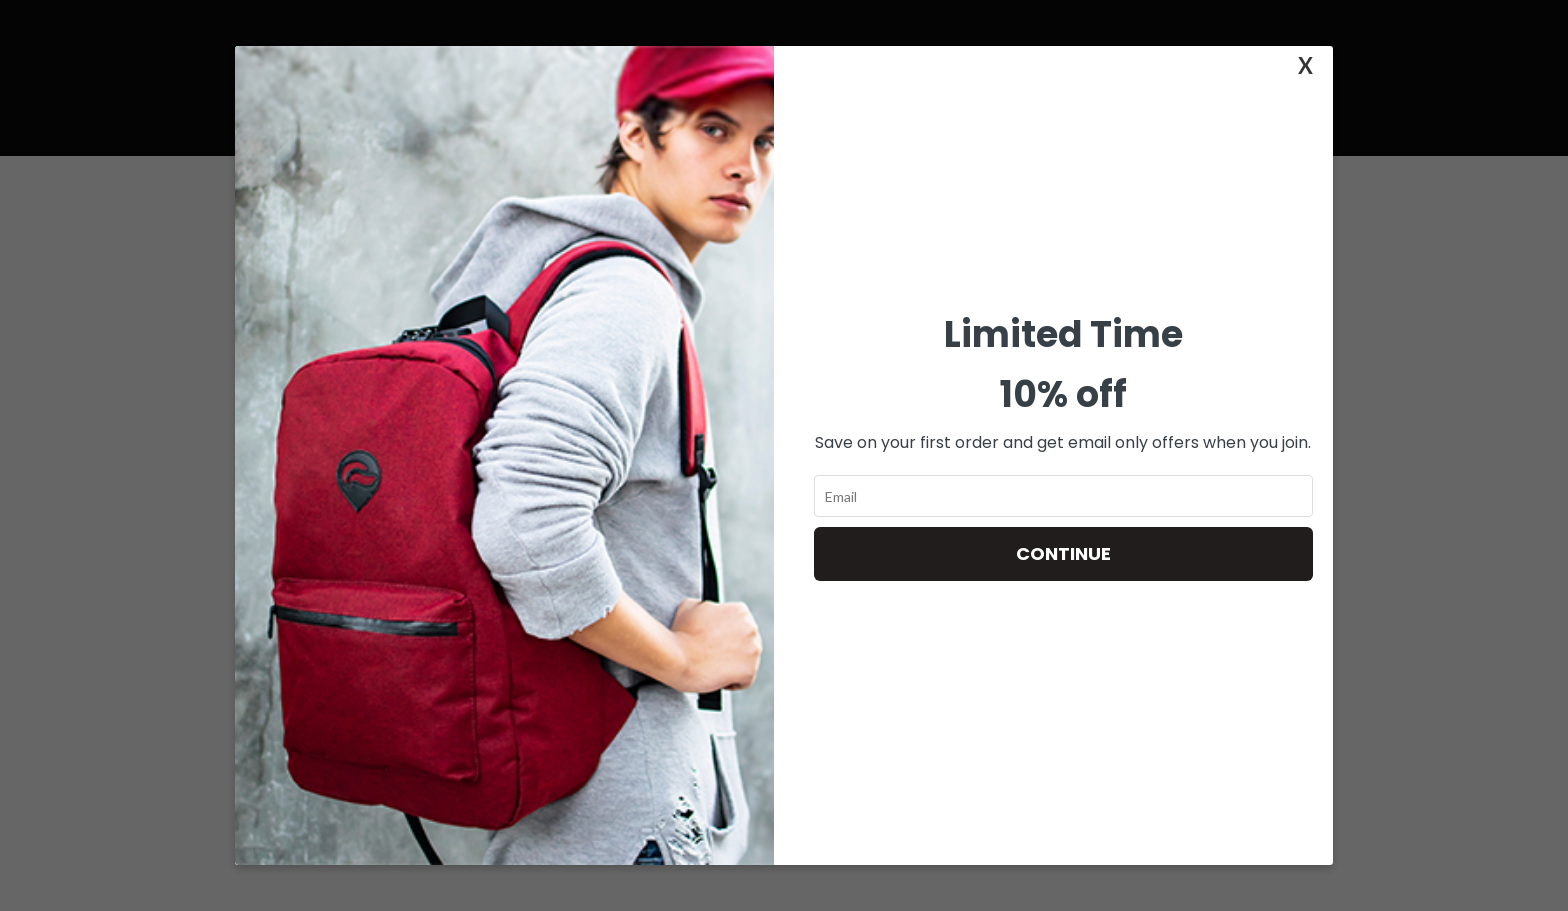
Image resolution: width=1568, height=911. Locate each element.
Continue (1063, 553)
